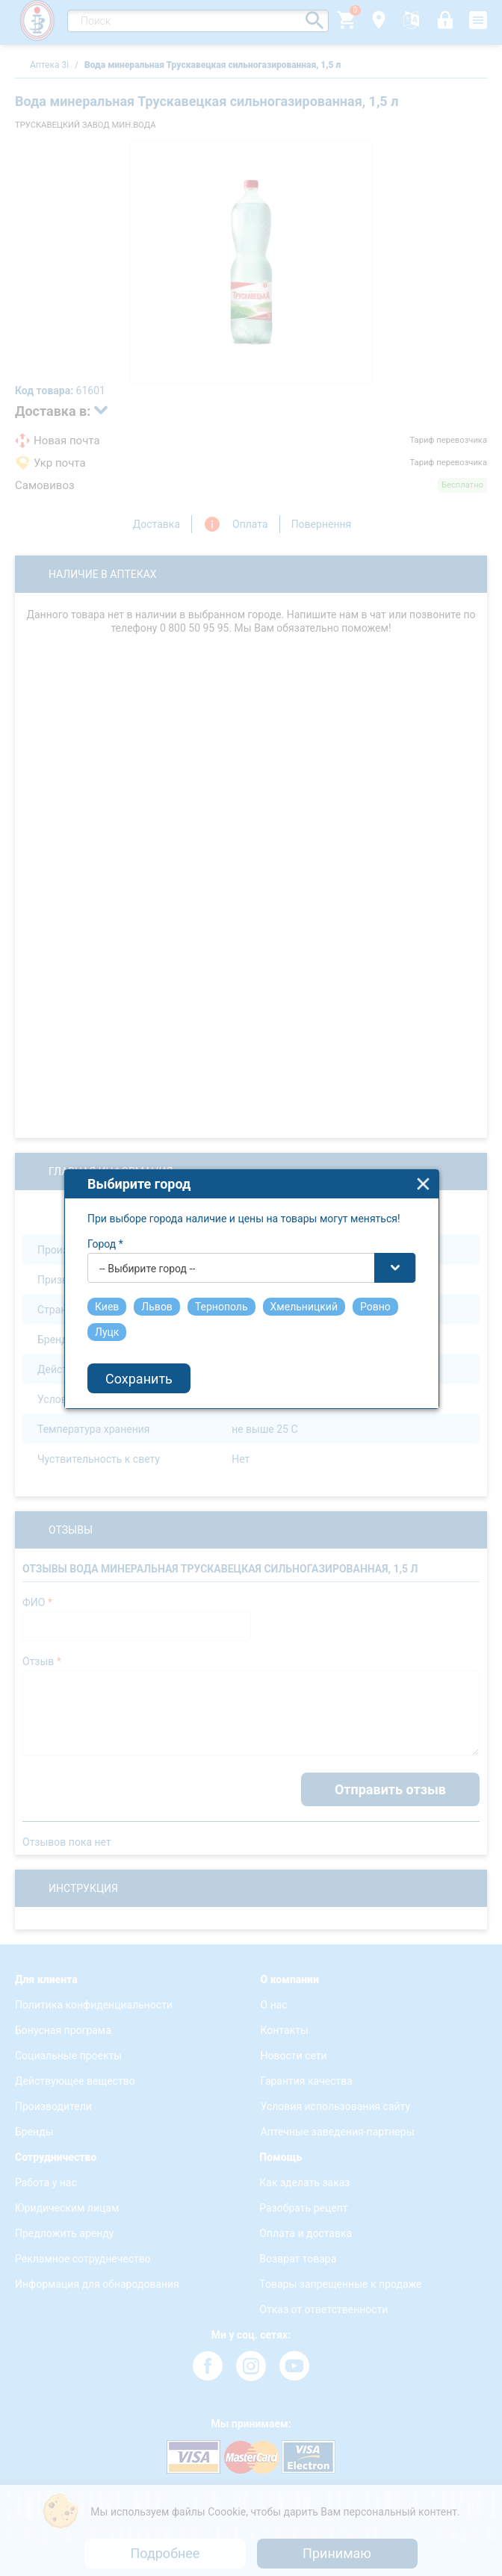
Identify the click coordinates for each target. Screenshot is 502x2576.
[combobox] (251, 1248)
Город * (105, 1225)
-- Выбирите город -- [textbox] (147, 1249)
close (423, 1164)
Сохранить (139, 1359)
